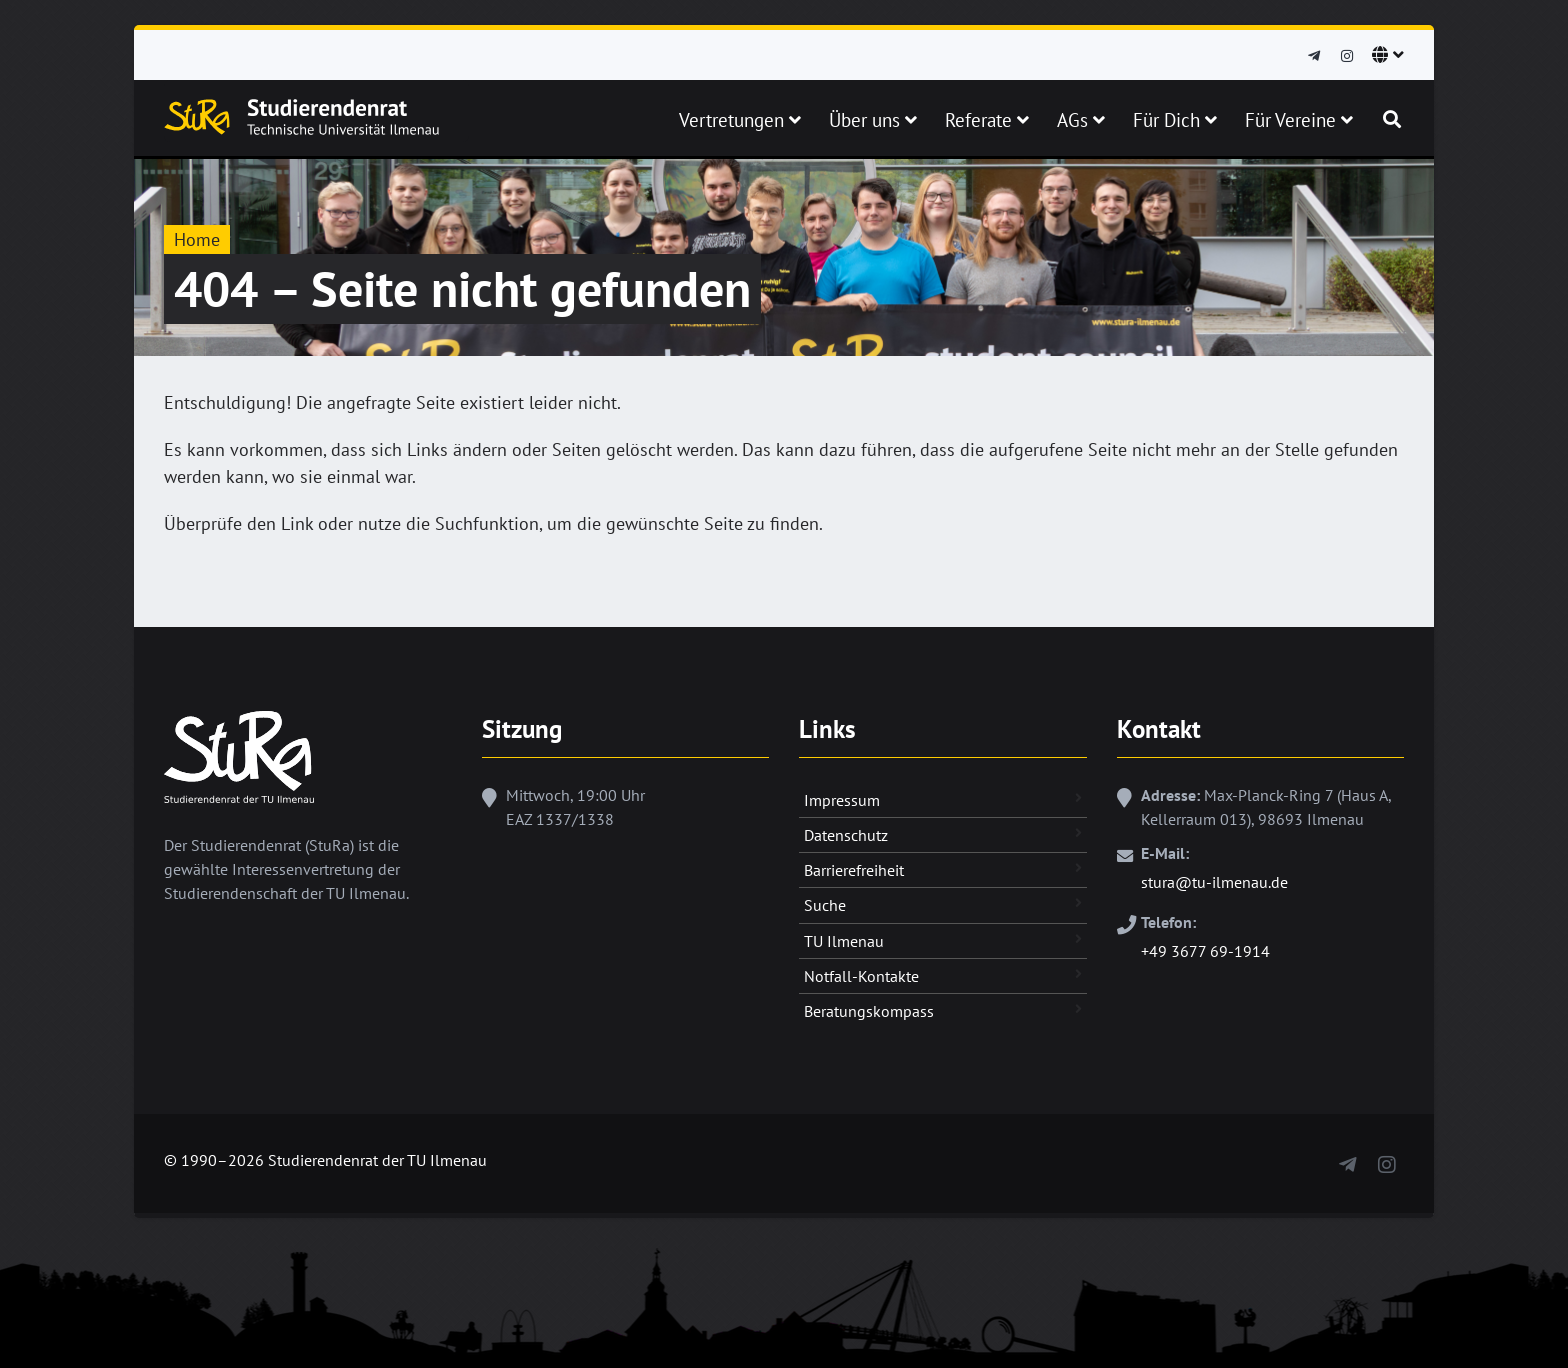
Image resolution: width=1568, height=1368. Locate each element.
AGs (1081, 120)
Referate (987, 120)
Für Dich (1175, 120)
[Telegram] (1314, 56)
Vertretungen (740, 120)
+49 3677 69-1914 (1205, 951)
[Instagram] (1347, 56)
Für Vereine (1299, 120)
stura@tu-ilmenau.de (1214, 882)
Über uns (873, 120)
